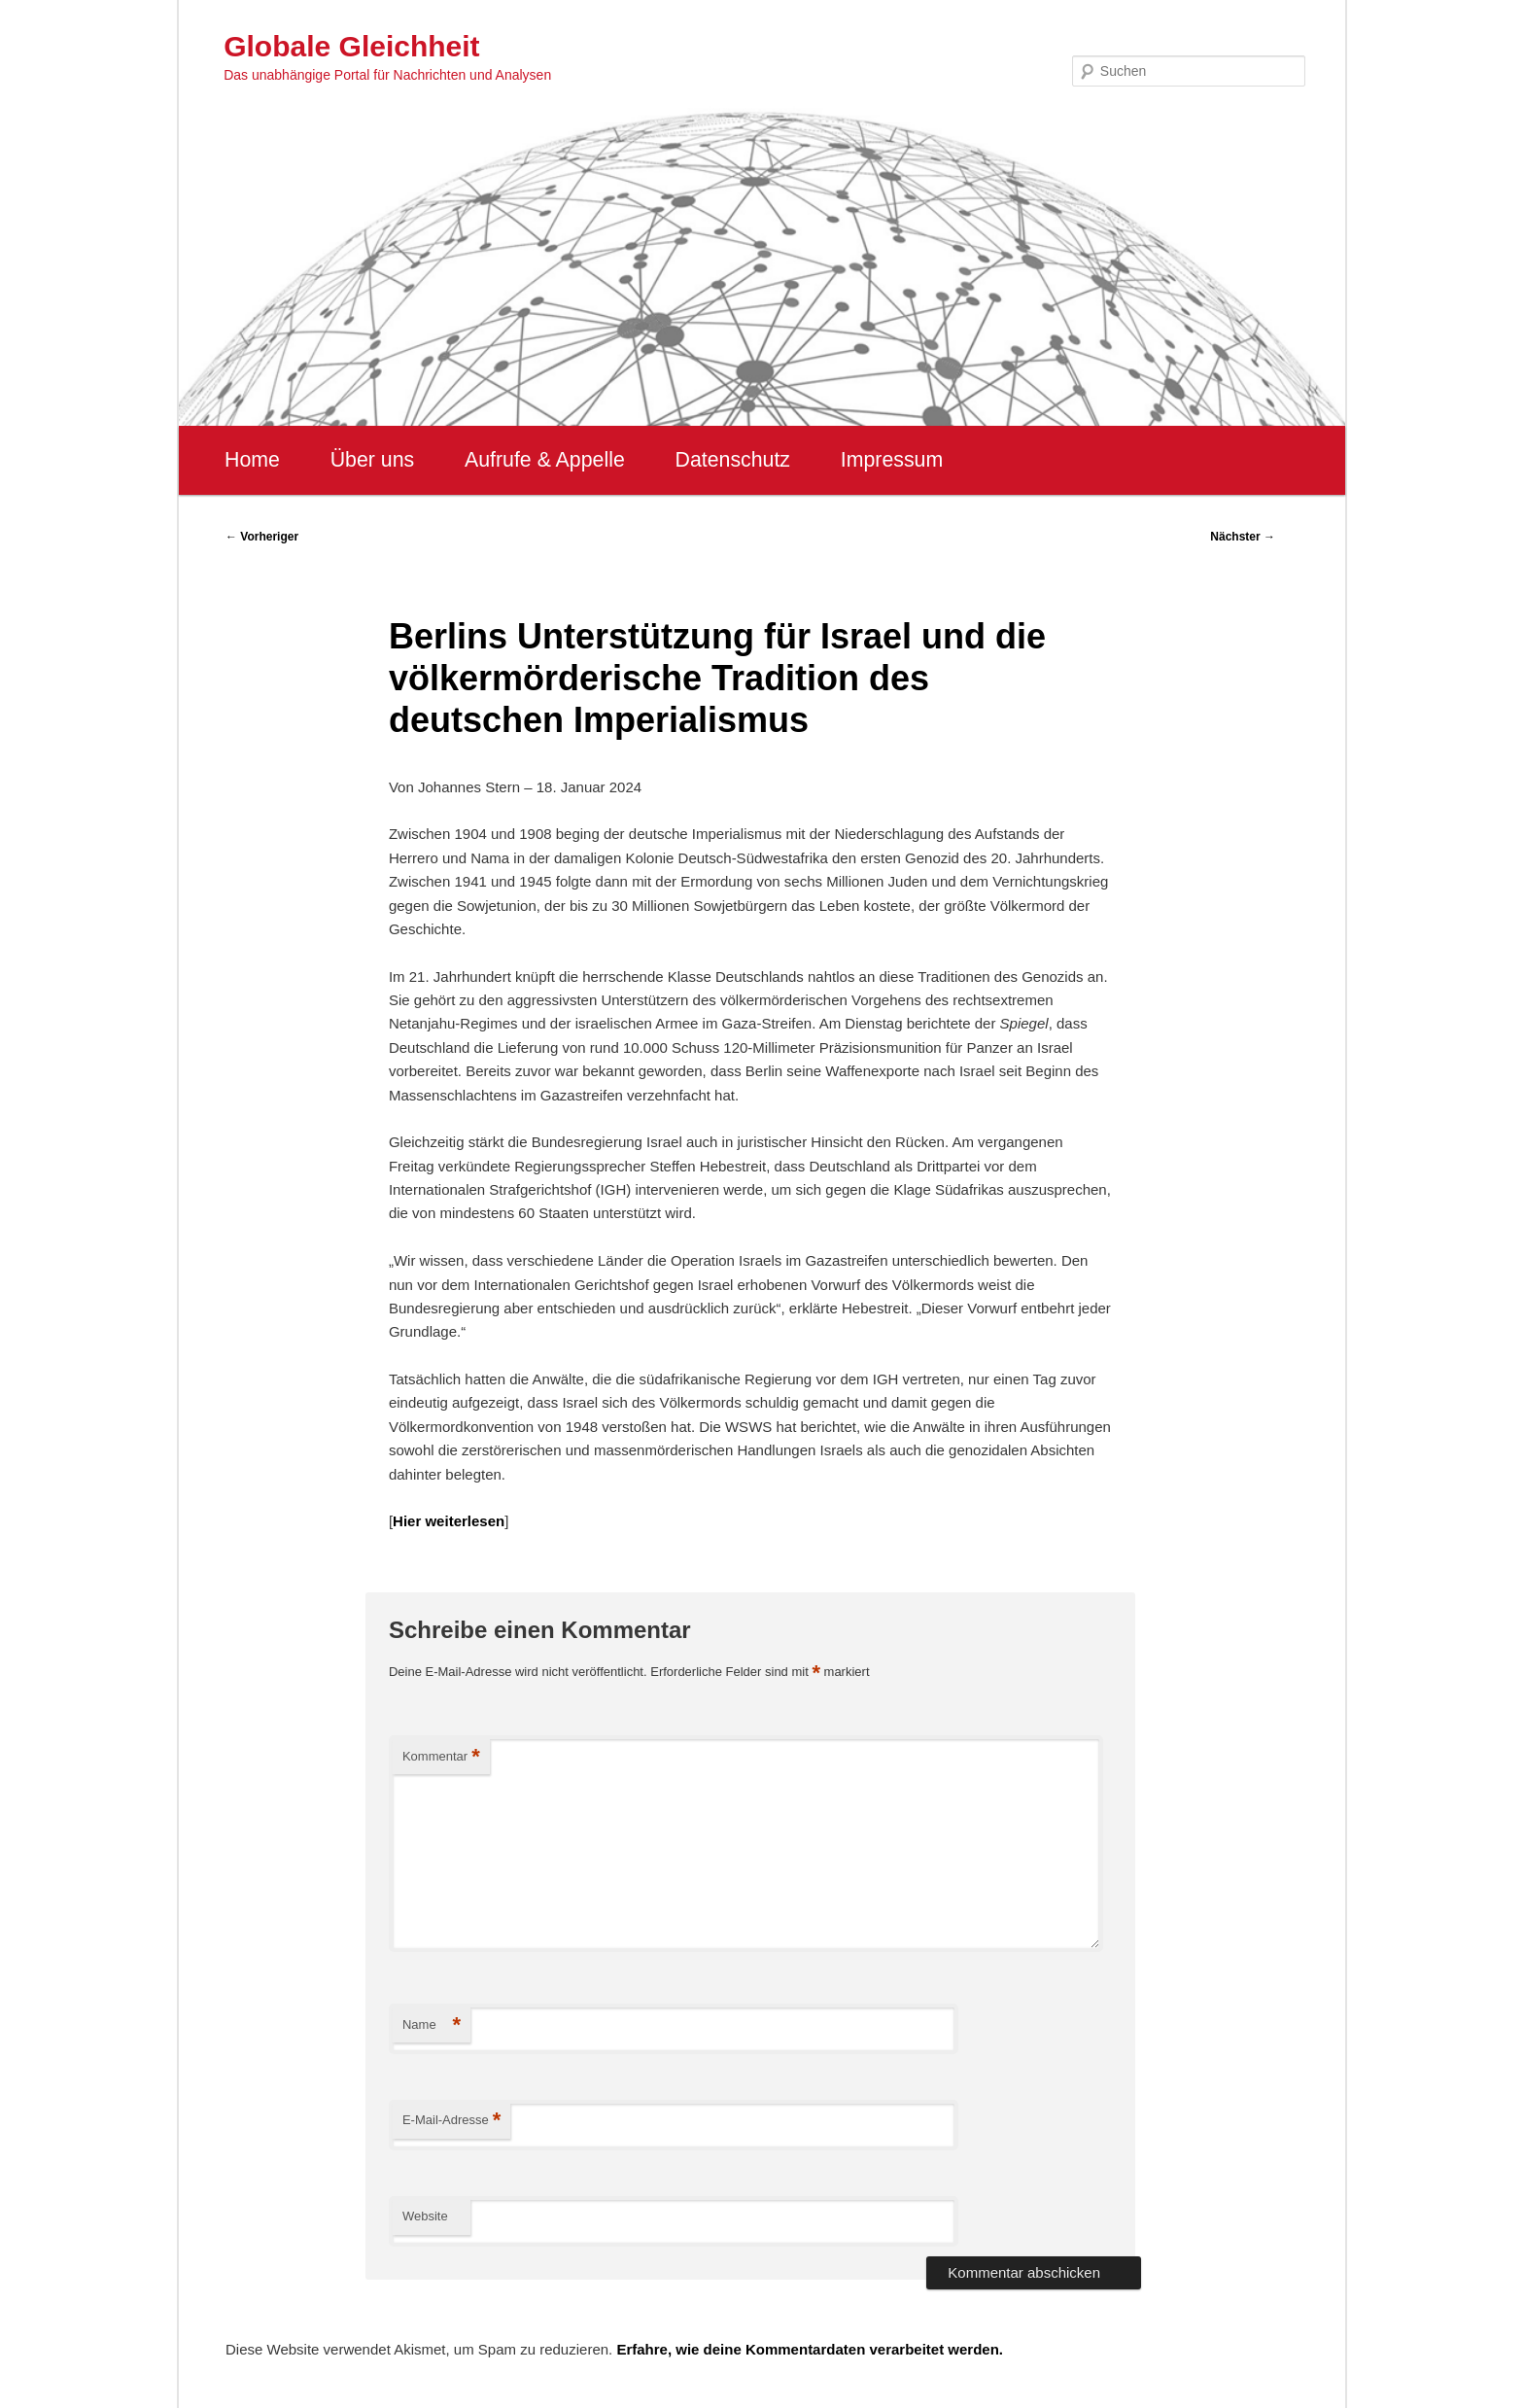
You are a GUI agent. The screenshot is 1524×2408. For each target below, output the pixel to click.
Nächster (1242, 536)
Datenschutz (732, 459)
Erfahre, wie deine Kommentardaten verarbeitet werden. (809, 2349)
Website (425, 2216)
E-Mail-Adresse (451, 2121)
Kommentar (441, 1757)
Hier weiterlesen (448, 1521)
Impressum (892, 459)
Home (252, 459)
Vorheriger (261, 536)
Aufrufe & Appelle (545, 459)
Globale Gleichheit (351, 46)
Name (431, 2025)
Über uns (372, 459)
